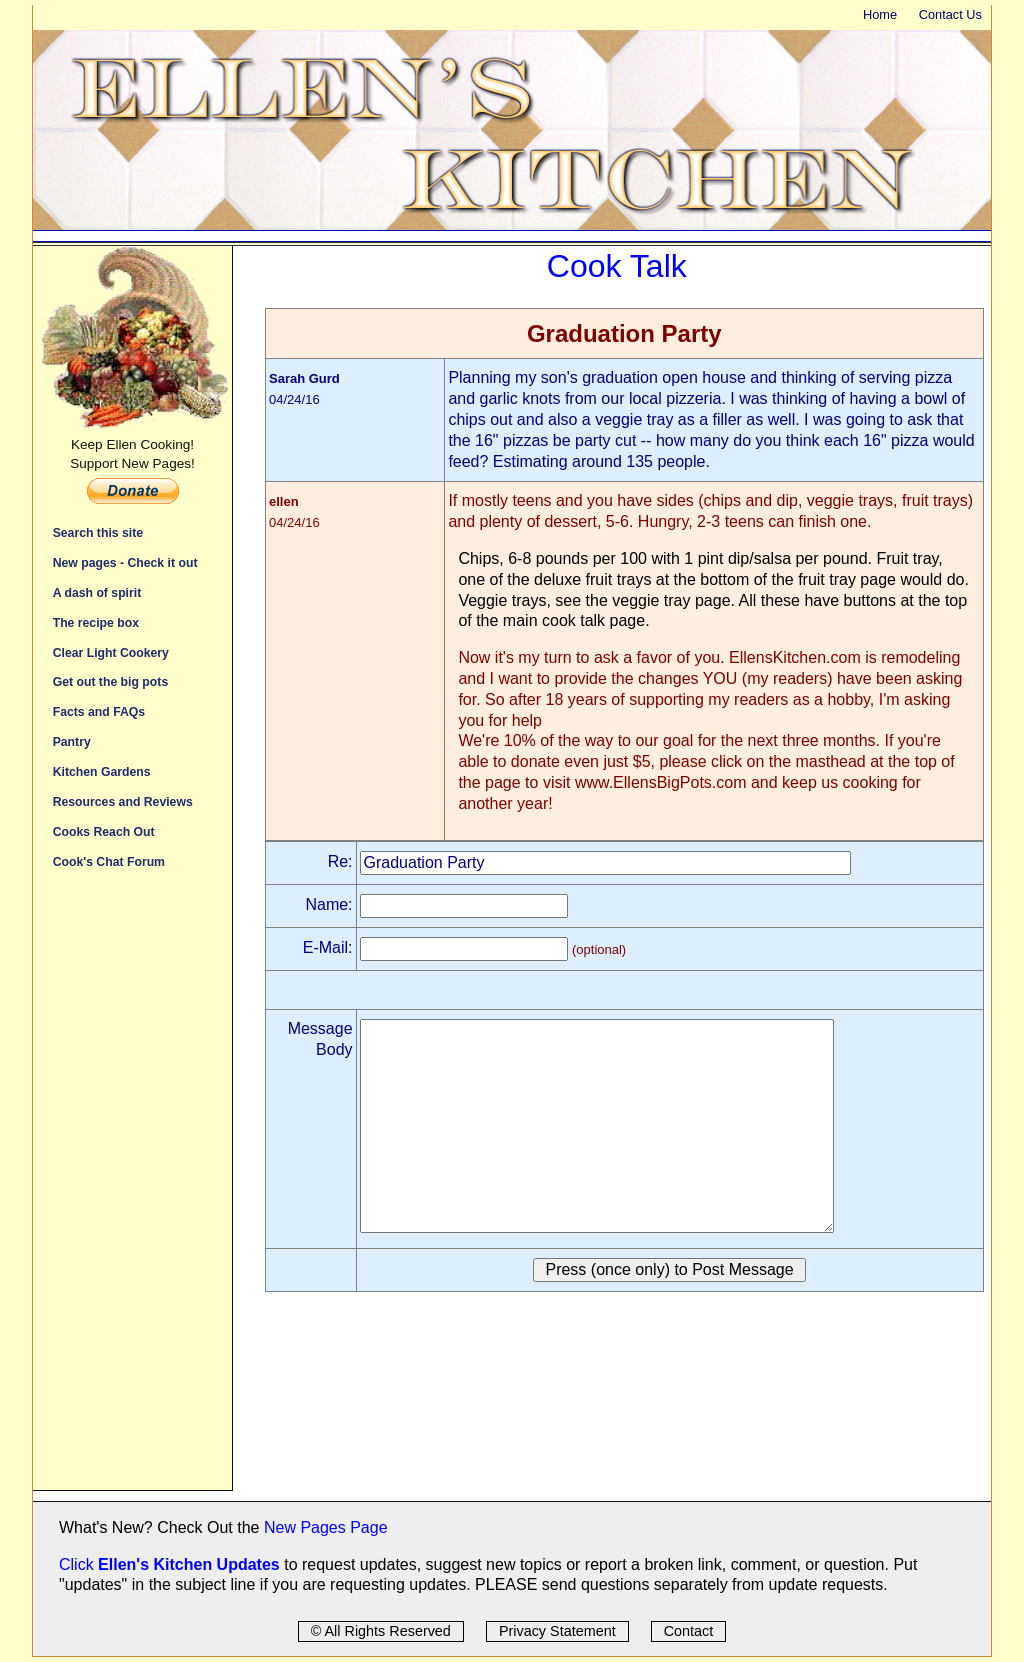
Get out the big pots (111, 681)
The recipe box (96, 622)
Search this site (98, 532)
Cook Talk (617, 266)
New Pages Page (326, 1527)
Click (78, 1564)
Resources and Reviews (123, 801)
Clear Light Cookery (111, 652)
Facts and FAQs (99, 711)
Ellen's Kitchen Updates (189, 1564)
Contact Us (950, 14)
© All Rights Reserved (381, 1631)
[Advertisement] (132, 1190)
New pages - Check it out (125, 562)
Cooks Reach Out (104, 831)
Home (880, 14)
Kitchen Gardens (102, 771)
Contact (689, 1631)
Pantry (72, 741)
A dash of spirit (97, 592)
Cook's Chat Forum (109, 861)
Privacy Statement (557, 1631)
